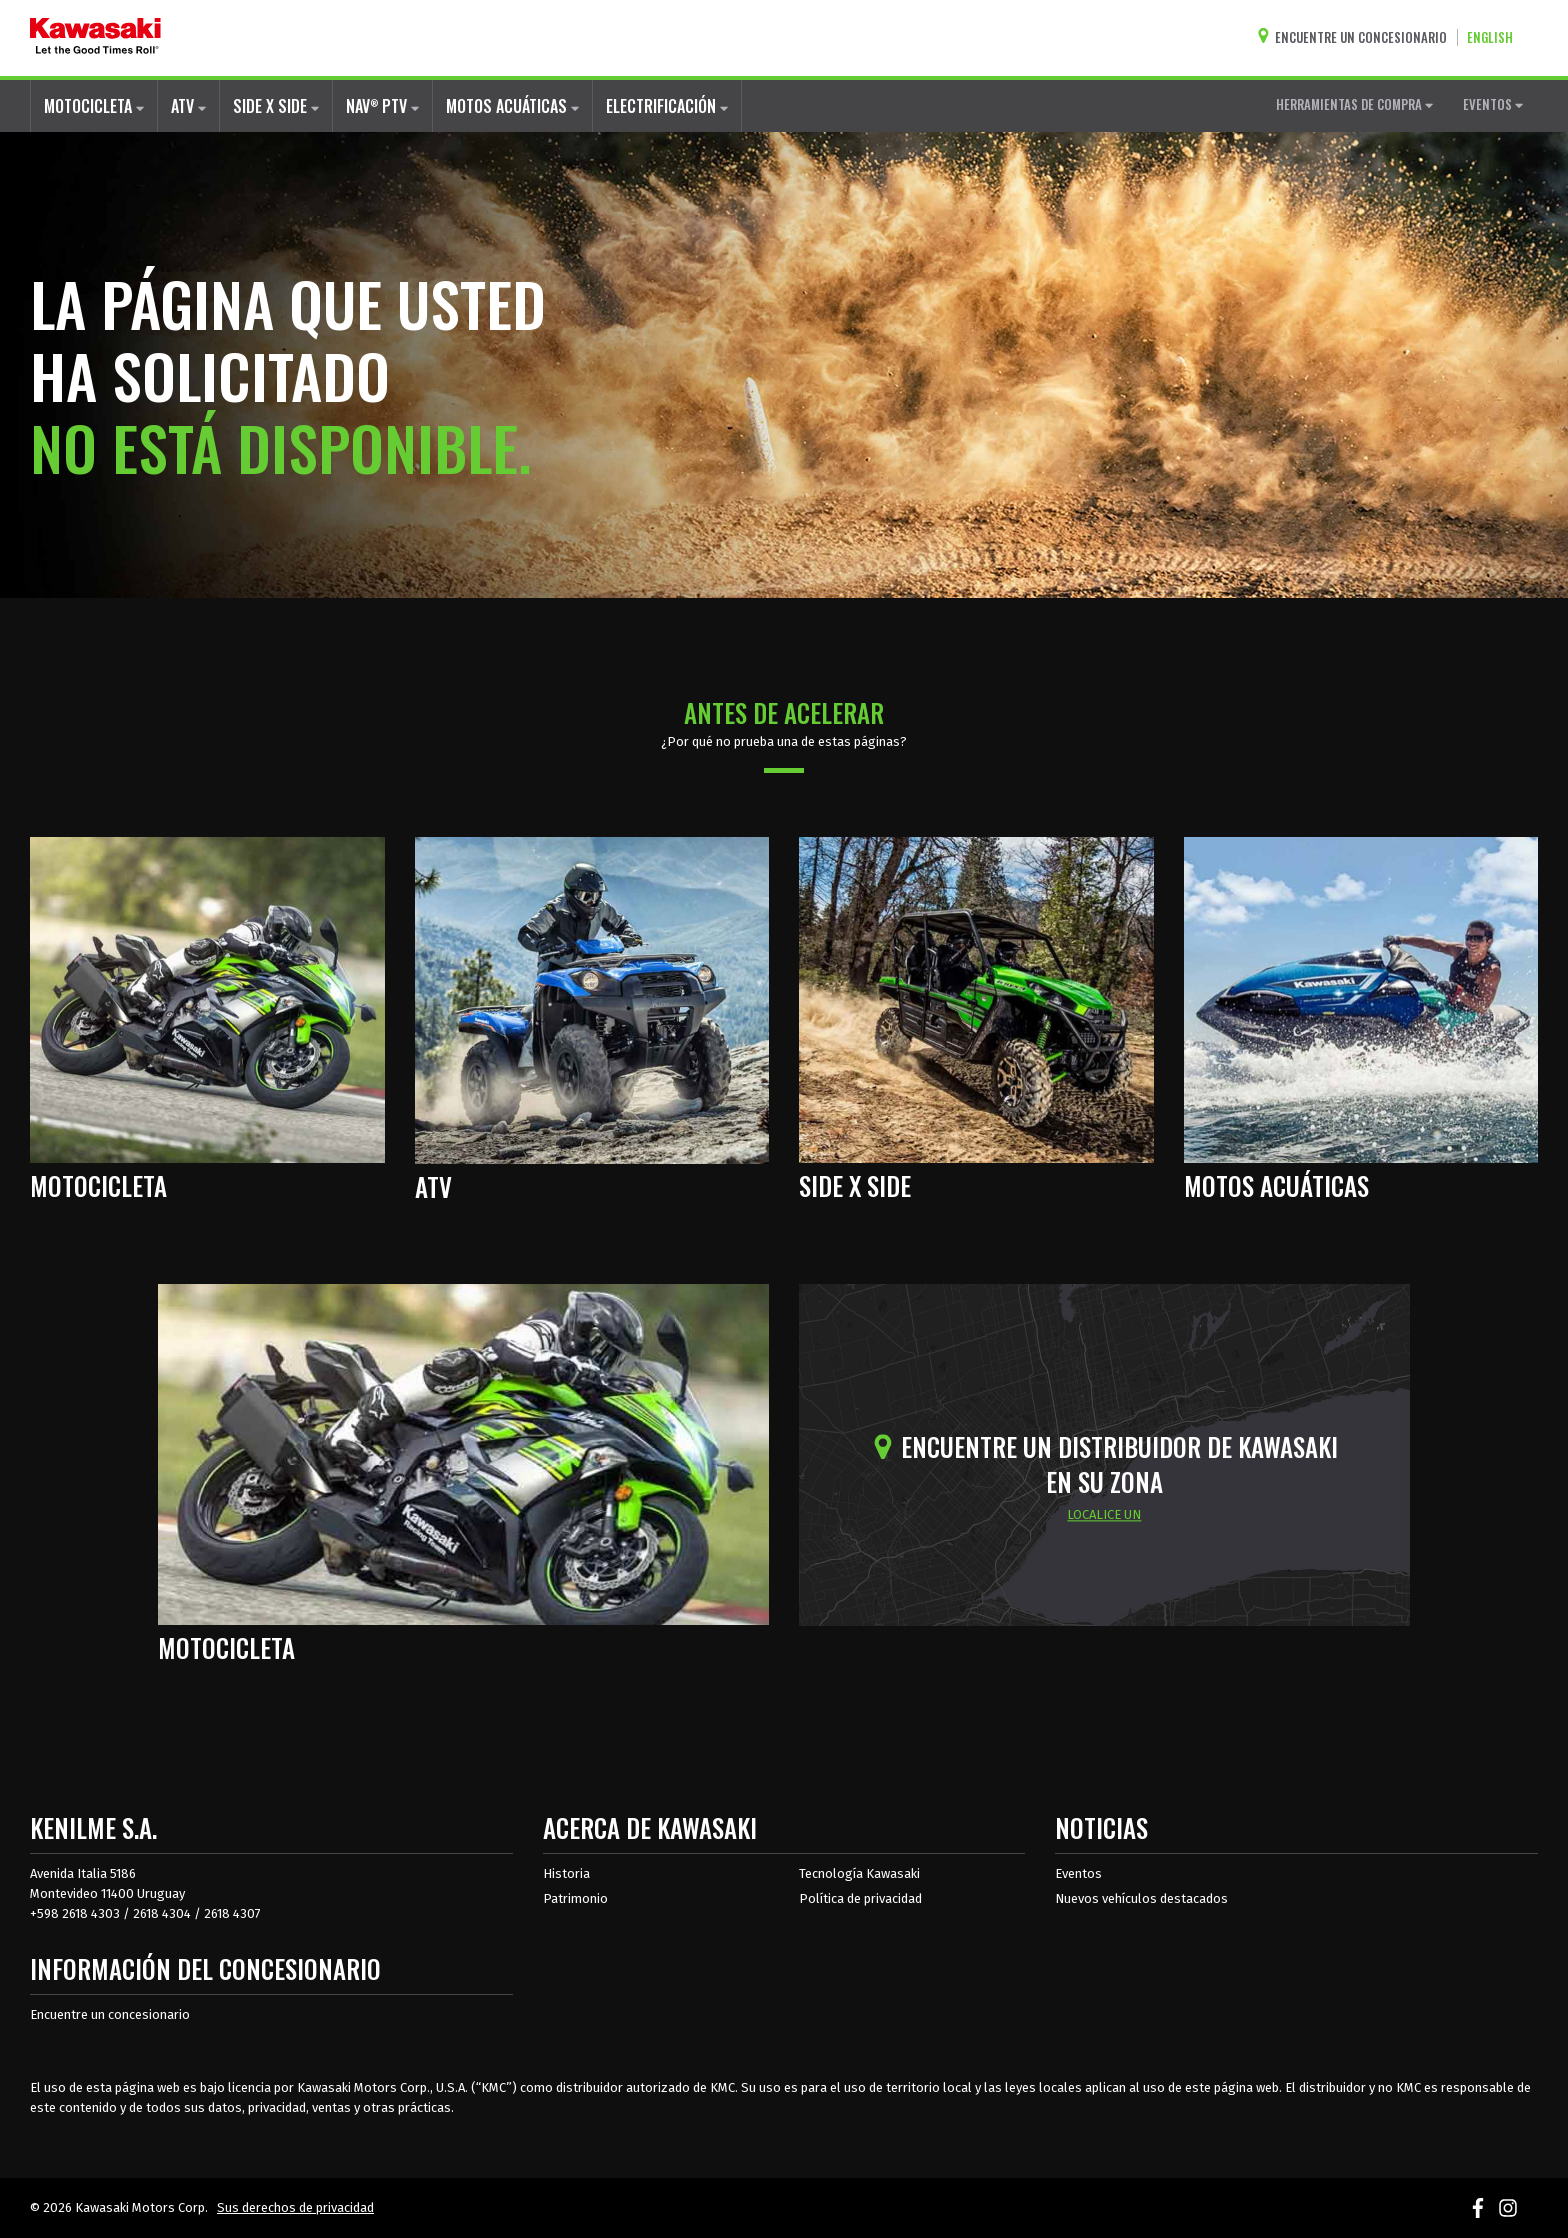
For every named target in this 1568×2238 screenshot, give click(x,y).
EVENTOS (1493, 104)
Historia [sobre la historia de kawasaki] (566, 1873)
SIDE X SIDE (276, 106)
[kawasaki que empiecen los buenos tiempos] (95, 38)
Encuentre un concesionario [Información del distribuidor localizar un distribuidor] (110, 2014)
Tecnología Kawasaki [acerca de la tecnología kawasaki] (859, 1873)
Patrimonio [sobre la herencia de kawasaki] (575, 1898)
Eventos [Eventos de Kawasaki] (1078, 1873)
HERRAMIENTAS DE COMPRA (1354, 104)
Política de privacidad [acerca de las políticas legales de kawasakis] (860, 1898)
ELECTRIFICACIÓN (667, 106)
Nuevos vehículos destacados (1141, 1898)
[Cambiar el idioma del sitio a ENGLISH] (1495, 37)
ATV (188, 106)
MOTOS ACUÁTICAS (512, 106)
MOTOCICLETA (94, 106)
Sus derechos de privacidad (295, 2207)
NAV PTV (382, 105)
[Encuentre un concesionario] (1357, 37)
